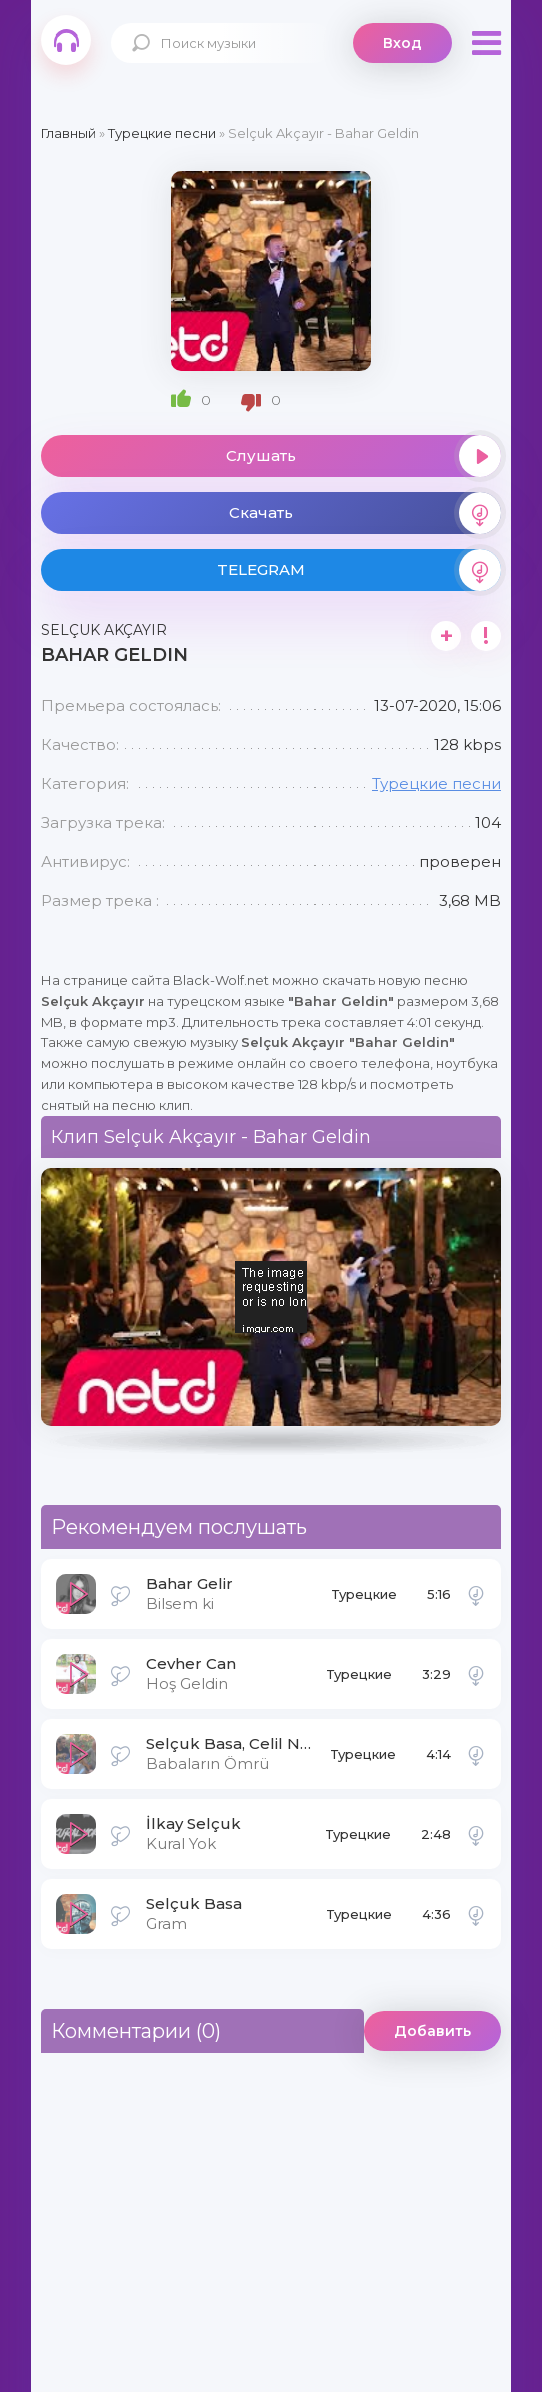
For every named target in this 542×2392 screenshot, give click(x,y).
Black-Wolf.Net (66, 40)
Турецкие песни (436, 783)
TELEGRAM (359, 570)
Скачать (365, 513)
